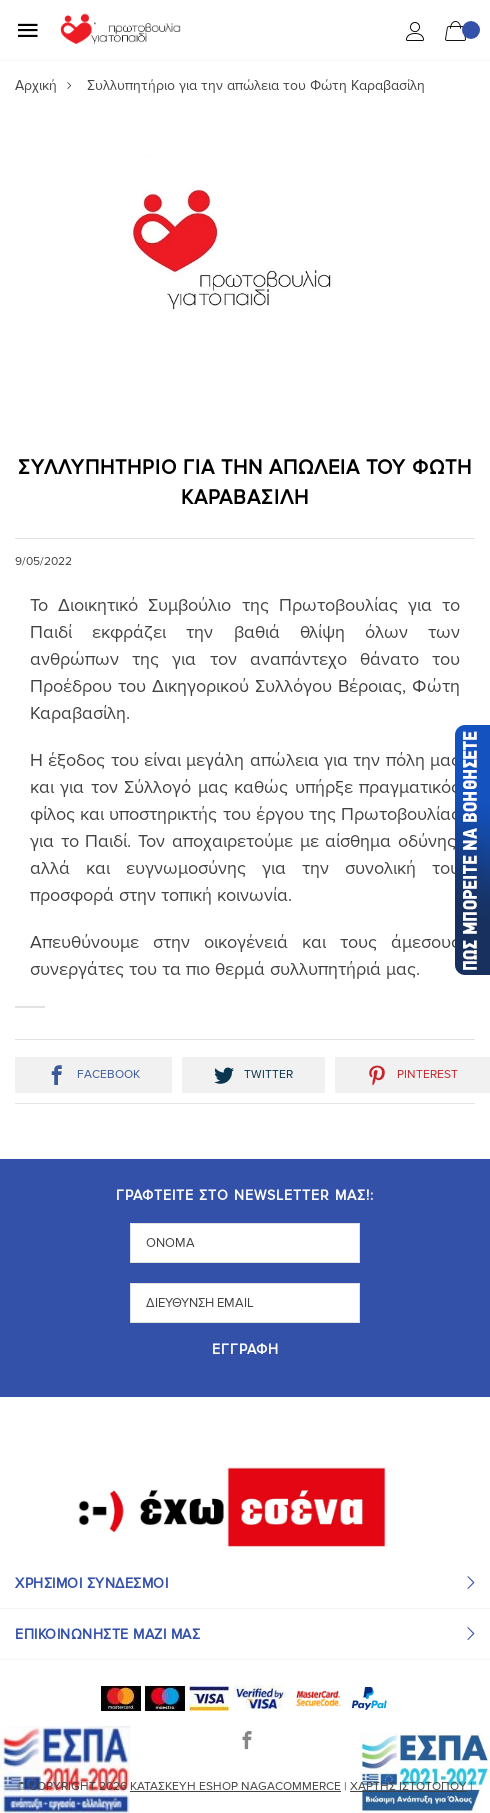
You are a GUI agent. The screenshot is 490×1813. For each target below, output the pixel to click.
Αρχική (36, 85)
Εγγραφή (245, 1350)
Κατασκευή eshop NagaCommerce (235, 1786)
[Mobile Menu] (28, 30)
